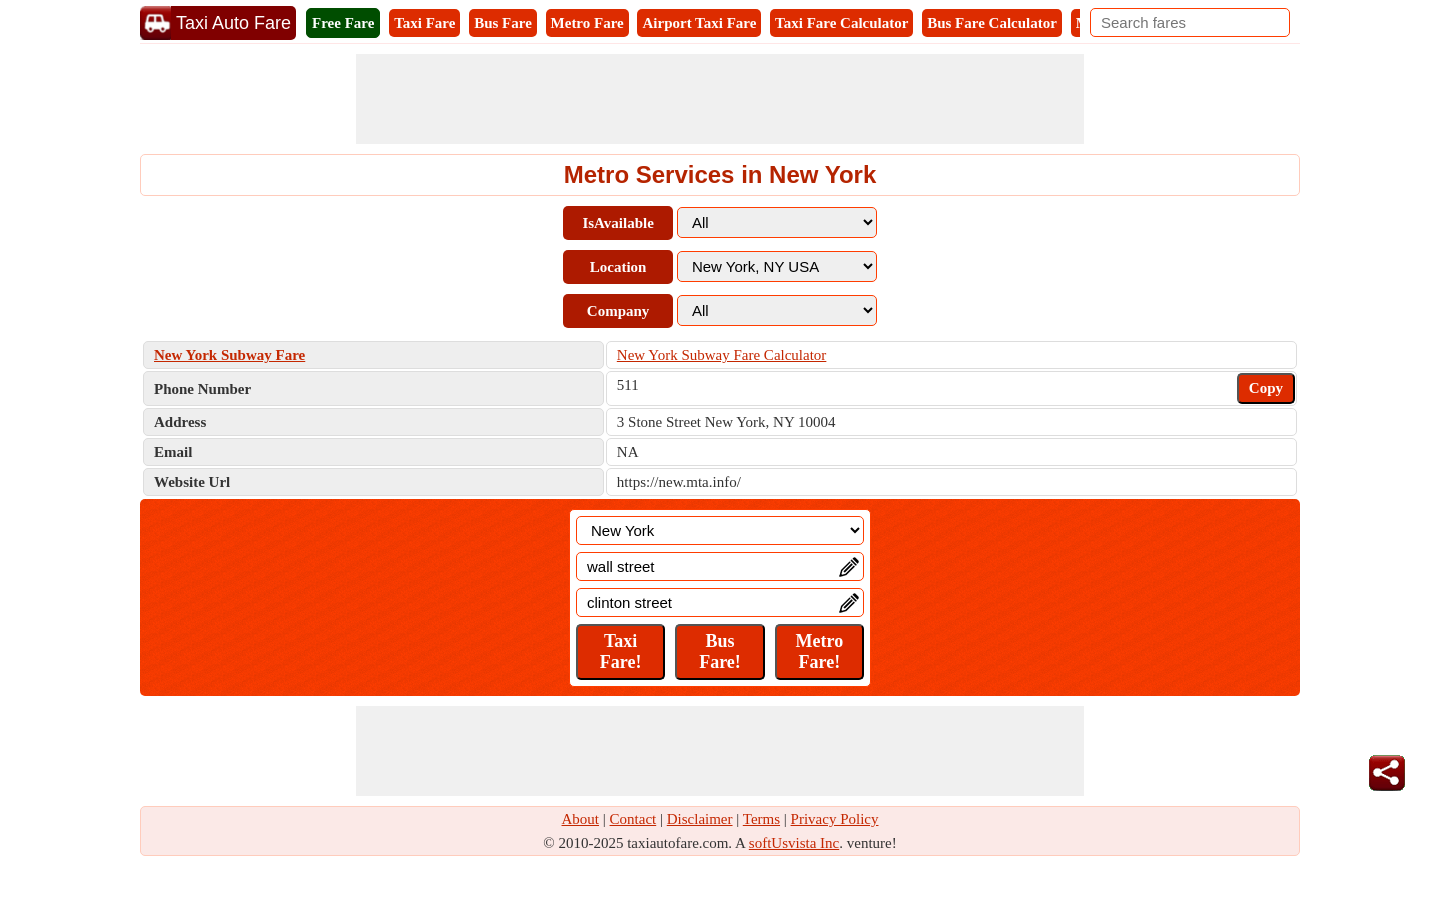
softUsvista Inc (794, 843)
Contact (633, 819)
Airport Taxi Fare (699, 23)
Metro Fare (587, 23)
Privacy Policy (835, 819)
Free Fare (343, 23)
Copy (1266, 388)
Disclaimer (700, 819)
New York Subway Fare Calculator (722, 355)
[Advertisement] (720, 99)
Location (618, 267)
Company (618, 311)
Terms (761, 819)
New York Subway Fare (229, 355)
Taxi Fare (424, 23)
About (581, 819)
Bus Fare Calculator (992, 23)
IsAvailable (617, 223)
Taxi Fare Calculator (841, 23)
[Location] (720, 530)
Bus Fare (503, 23)
